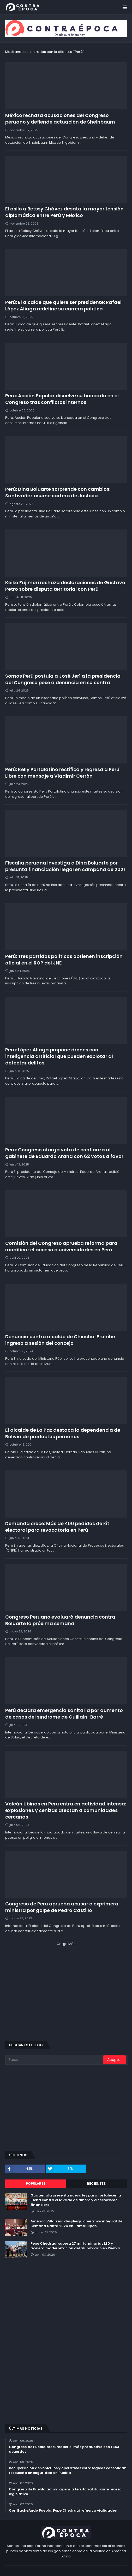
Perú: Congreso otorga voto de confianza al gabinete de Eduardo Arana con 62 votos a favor (64, 1152)
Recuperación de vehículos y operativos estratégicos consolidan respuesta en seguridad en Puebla (68, 2470)
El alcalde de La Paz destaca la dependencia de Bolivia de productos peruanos (62, 1433)
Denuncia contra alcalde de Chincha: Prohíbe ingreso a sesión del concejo (60, 1339)
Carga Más (66, 1943)
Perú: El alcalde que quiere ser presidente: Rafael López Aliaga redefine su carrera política (63, 305)
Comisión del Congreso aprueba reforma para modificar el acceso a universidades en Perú (61, 1246)
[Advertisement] (66, 1997)
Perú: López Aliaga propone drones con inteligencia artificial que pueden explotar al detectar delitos (59, 1056)
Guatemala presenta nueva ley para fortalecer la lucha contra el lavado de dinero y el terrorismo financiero (76, 2200)
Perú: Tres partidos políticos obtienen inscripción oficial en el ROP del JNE (64, 959)
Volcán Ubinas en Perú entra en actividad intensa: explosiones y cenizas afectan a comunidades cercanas (65, 1810)
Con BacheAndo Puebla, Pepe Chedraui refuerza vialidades (63, 2510)
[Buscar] (54, 2059)
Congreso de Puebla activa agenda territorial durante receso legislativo (65, 2491)
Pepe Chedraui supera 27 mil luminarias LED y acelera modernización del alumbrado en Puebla (75, 2246)
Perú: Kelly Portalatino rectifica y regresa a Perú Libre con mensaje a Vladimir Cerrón (62, 772)
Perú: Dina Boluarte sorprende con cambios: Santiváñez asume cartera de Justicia (57, 492)
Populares (36, 2183)
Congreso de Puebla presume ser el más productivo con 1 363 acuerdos (64, 2449)
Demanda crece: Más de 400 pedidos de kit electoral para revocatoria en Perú (57, 1526)
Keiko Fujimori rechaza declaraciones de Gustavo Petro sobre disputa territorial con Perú (65, 585)
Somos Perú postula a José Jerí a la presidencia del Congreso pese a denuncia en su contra (63, 679)
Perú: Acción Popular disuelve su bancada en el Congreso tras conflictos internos (62, 398)
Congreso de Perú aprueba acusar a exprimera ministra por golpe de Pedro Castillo (61, 1907)
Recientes (96, 2183)
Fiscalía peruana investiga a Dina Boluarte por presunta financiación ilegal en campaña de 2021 (65, 866)
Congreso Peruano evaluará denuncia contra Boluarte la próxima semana (60, 1620)
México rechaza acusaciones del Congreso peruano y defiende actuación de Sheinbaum (60, 118)
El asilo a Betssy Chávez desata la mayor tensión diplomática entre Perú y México (64, 212)
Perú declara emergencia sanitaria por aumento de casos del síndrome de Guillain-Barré (64, 1713)
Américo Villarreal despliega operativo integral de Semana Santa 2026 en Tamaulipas (76, 2223)
